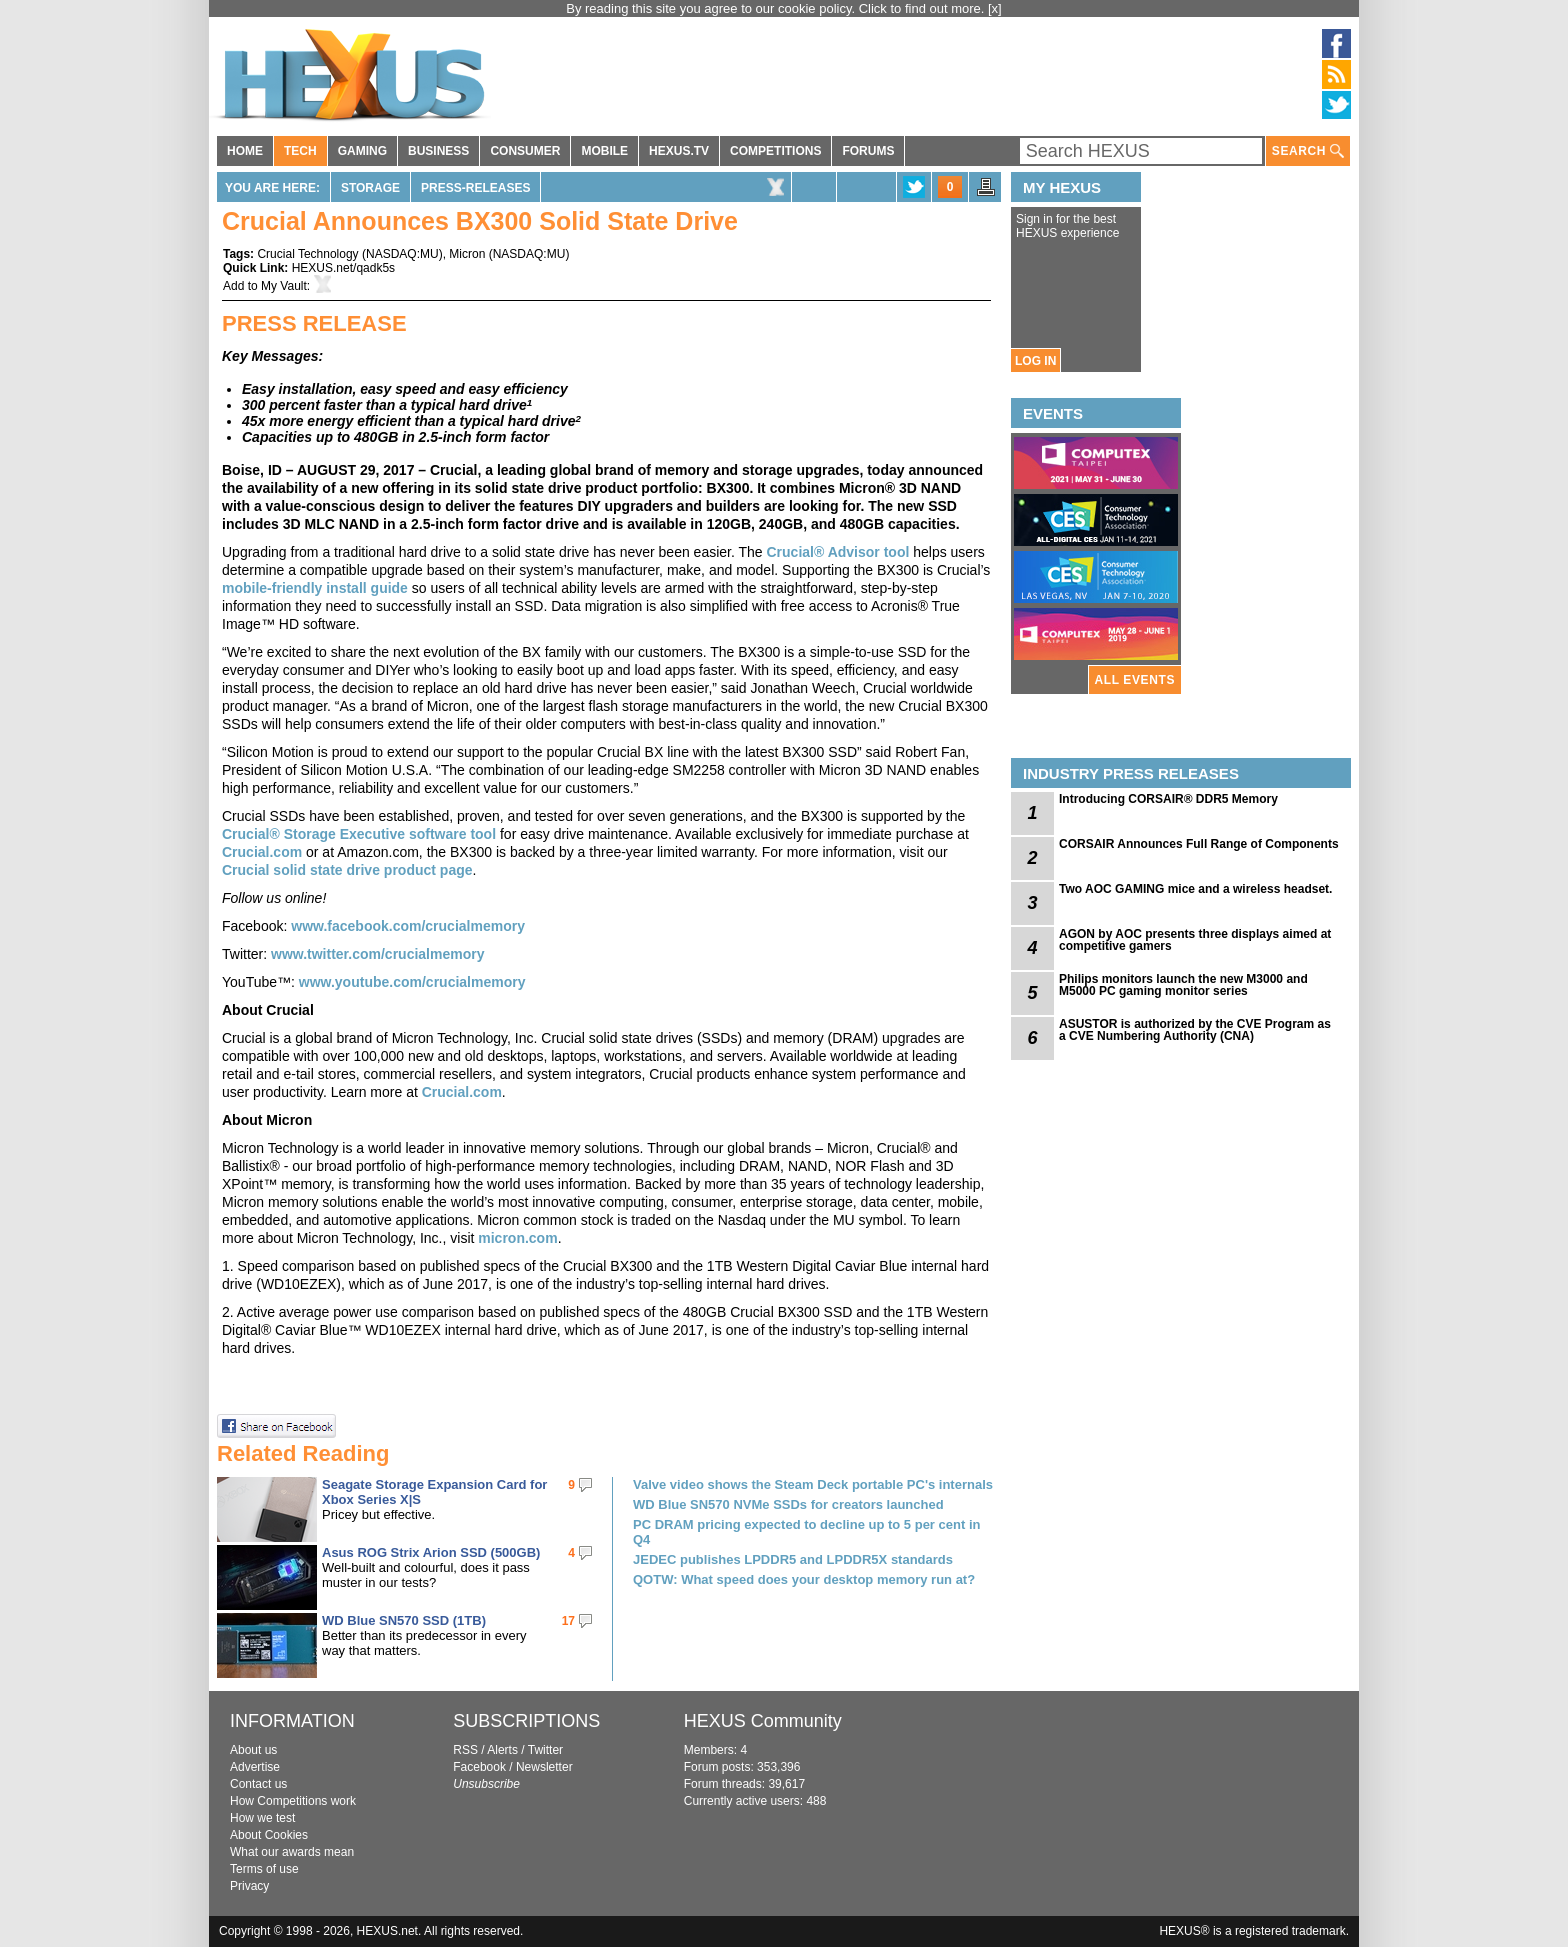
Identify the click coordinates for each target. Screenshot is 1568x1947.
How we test (262, 1818)
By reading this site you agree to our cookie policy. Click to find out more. (777, 8)
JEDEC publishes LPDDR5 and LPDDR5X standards (793, 1559)
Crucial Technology (307, 254)
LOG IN (1035, 361)
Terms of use (264, 1869)
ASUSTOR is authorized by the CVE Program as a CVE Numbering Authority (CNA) (1195, 1030)
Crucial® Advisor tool (838, 552)
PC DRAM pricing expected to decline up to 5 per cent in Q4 (806, 1532)
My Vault (284, 286)
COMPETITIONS (775, 151)
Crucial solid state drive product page (347, 870)
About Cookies (269, 1835)
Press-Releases (475, 188)
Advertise (255, 1767)
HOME (245, 151)
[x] (995, 8)
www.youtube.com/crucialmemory (412, 982)
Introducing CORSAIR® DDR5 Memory (1168, 799)
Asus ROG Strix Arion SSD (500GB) (431, 1552)
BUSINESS (438, 151)
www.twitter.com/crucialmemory (377, 954)
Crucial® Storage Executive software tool (359, 834)
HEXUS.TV (679, 151)
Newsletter (544, 1767)
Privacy (249, 1886)
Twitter (545, 1750)
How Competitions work (293, 1801)
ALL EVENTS (1135, 680)
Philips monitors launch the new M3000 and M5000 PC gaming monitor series (1183, 985)
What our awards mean (292, 1852)
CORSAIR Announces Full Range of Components (1199, 844)
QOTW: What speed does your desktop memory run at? (804, 1579)
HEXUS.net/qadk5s (343, 268)
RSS (465, 1750)
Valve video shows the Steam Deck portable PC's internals (813, 1484)
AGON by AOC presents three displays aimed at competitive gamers (1195, 940)
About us (253, 1750)
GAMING (362, 151)
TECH (300, 151)
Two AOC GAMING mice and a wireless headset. (1195, 889)
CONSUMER (525, 151)
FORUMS (868, 151)
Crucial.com (262, 852)
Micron (467, 254)
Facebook (479, 1767)
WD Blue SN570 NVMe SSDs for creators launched (788, 1504)
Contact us (258, 1784)
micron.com (517, 1238)
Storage (370, 188)
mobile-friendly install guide (315, 588)
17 (568, 1621)
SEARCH (1308, 151)
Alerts (502, 1750)
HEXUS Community (763, 1721)
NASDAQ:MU (402, 254)
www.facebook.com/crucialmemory (408, 926)
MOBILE (604, 151)
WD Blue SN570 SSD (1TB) (404, 1620)
